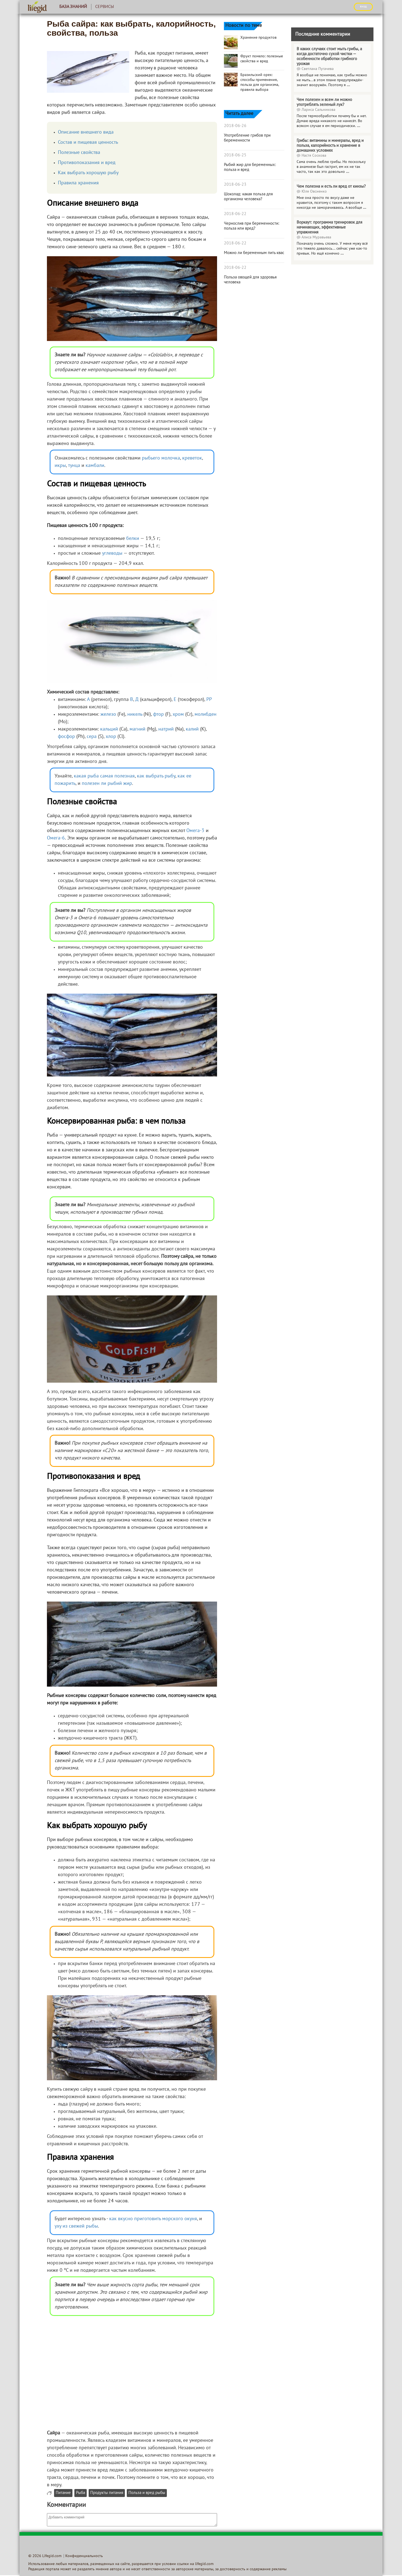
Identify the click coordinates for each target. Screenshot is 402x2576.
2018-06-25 (235, 155)
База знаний (73, 7)
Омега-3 (195, 830)
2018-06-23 (235, 185)
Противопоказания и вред (87, 162)
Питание (63, 2493)
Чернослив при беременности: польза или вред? (251, 226)
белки (132, 538)
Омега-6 (56, 838)
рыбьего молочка (161, 458)
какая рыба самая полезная (104, 776)
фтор (158, 714)
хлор (111, 736)
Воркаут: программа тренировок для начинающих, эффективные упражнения (329, 227)
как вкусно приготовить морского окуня (153, 2219)
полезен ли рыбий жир (107, 783)
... (348, 85)
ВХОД (363, 6)
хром (178, 714)
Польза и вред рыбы (146, 2493)
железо (108, 714)
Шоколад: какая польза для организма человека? (248, 196)
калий (192, 729)
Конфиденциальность (84, 2556)
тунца (74, 465)
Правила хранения (78, 183)
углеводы (112, 553)
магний (137, 729)
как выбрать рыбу (156, 776)
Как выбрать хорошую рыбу (88, 173)
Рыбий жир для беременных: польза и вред (250, 167)
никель (134, 714)
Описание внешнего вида (86, 132)
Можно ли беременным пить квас (254, 253)
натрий (166, 729)
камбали (95, 465)
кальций (109, 729)
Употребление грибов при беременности (247, 138)
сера (92, 736)
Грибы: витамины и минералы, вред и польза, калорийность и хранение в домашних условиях (330, 146)
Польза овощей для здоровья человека (250, 279)
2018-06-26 (235, 126)
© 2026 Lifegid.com (44, 2556)
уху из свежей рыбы (76, 2226)
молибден (206, 714)
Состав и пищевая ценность (88, 142)
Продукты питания (106, 2493)
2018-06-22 (235, 214)
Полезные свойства (79, 152)
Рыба (80, 2493)
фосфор (66, 736)
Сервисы (104, 7)
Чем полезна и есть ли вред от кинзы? (331, 186)
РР (209, 699)
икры (60, 465)
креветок (192, 458)
